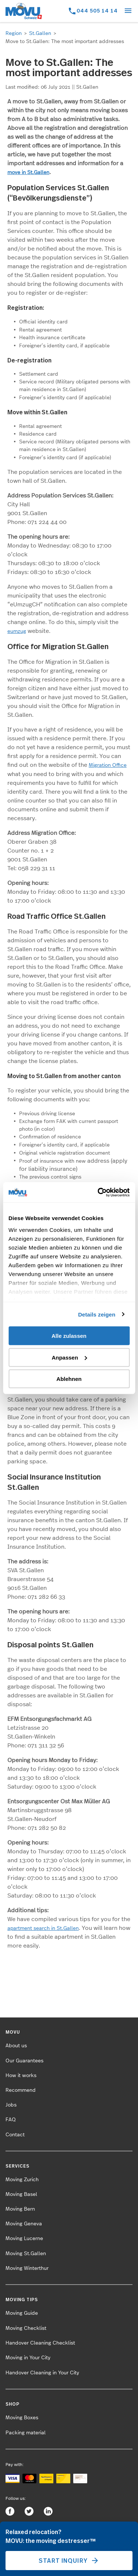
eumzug (16, 631)
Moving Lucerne (24, 2238)
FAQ (11, 2119)
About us (16, 2045)
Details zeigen (96, 1314)
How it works (21, 2075)
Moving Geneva (24, 2223)
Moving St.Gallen (26, 2253)
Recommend (21, 2090)
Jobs (11, 2105)
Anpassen (69, 1357)
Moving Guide (22, 2313)
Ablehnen (68, 1379)
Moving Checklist (26, 2328)
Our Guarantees (24, 2060)
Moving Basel (21, 2194)
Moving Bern (20, 2209)
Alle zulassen (69, 1336)
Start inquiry (69, 2560)
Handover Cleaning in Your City (42, 2372)
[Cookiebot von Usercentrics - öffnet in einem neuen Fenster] (98, 1192)
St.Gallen (40, 33)
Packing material (26, 2432)
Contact (15, 2134)
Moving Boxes (22, 2417)
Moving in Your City (28, 2357)
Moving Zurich (22, 2179)
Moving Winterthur (27, 2268)
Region (14, 33)
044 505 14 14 (97, 10)
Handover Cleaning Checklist (40, 2343)
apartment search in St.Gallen (43, 1928)
